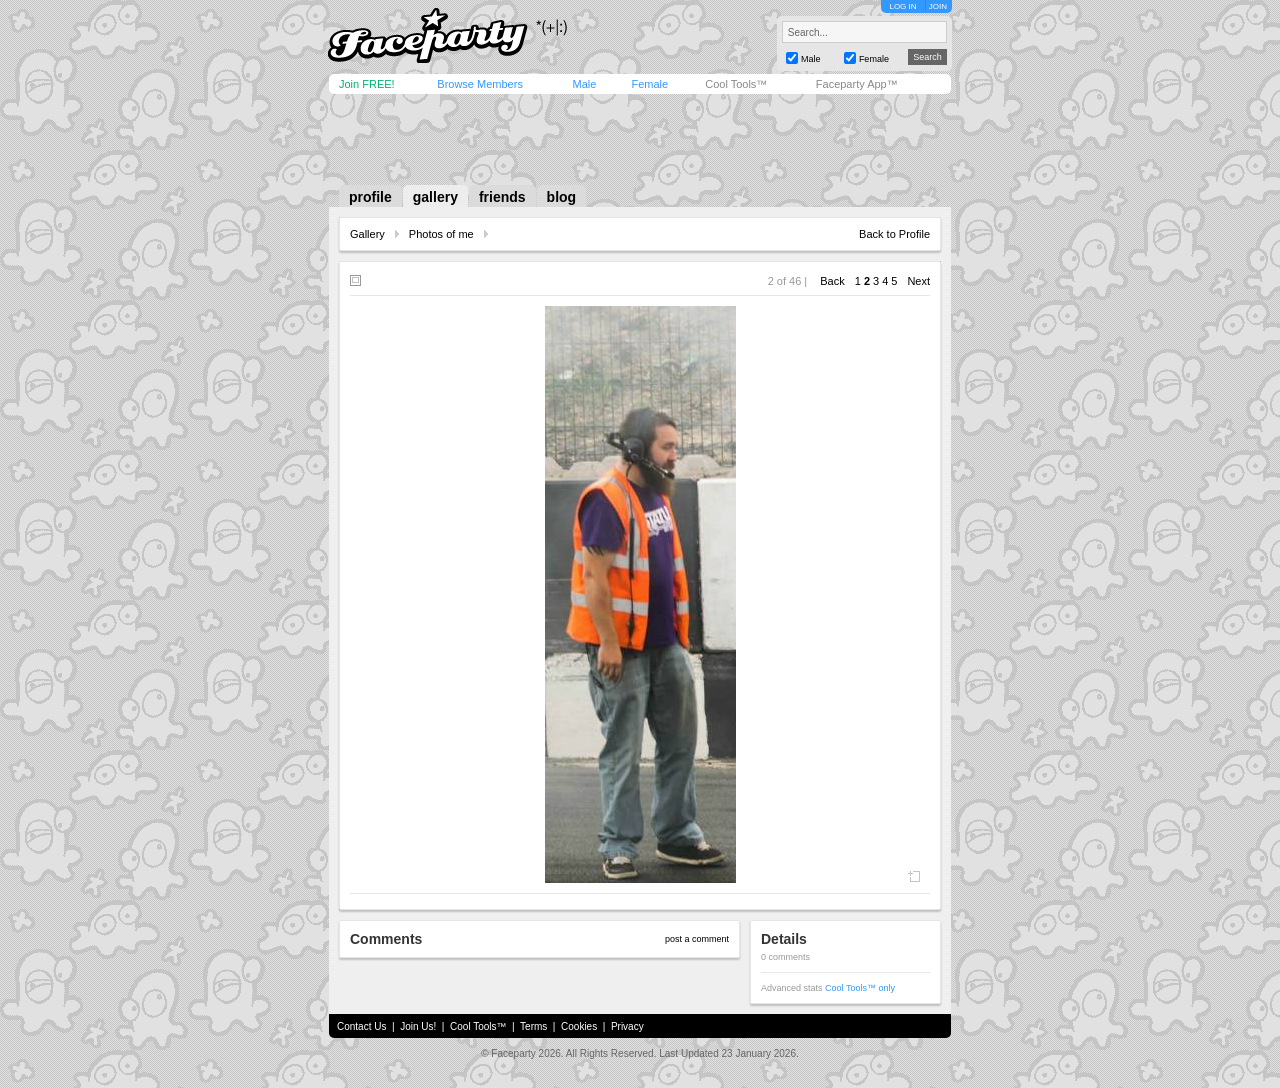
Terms (533, 1026)
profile (370, 197)
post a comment (697, 939)
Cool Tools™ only (860, 988)
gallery (435, 197)
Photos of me (441, 234)
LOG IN (902, 6)
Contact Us (361, 1026)
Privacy (627, 1026)
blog (562, 197)
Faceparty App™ (857, 84)
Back (832, 281)
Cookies (579, 1026)
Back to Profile (894, 234)
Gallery (367, 234)
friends (502, 197)
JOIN (938, 6)
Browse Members (480, 84)
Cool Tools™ (736, 84)
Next (918, 281)
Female (649, 84)
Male (584, 84)
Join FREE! (367, 84)
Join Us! (418, 1026)
